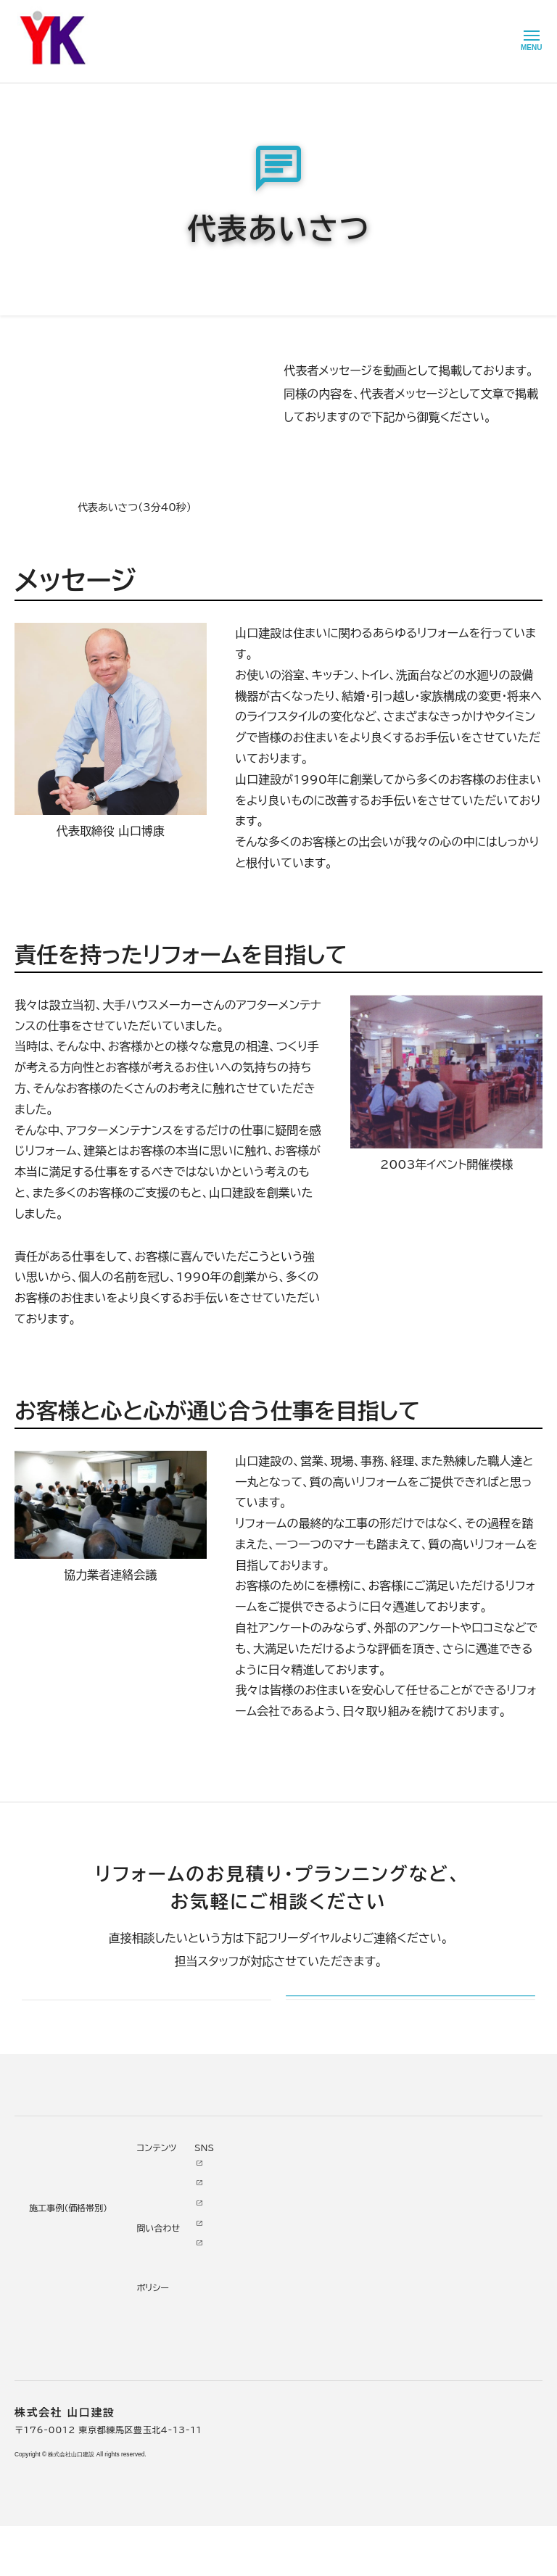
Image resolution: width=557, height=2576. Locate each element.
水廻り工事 (158, 2238)
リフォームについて (51, 2194)
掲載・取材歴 (273, 2318)
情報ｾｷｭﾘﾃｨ (356, 2375)
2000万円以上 (169, 2278)
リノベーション (165, 2217)
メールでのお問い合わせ (378, 2018)
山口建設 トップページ (61, 2134)
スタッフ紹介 (274, 2338)
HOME (29, 63)
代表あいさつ (275, 2238)
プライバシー (357, 2355)
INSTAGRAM (436, 2254)
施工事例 (151, 2194)
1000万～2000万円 (183, 2297)
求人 (256, 2397)
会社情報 (266, 2217)
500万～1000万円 (179, 2318)
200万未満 (160, 2357)
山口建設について (95, 63)
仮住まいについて (53, 2278)
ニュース (348, 2215)
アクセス (264, 2378)
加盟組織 (266, 2278)
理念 (256, 2257)
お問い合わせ (359, 2294)
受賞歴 (261, 2297)
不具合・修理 (357, 2315)
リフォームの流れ (51, 2257)
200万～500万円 (176, 2338)
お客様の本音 (359, 2235)
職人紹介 (266, 2357)
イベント (347, 2254)
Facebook (430, 2235)
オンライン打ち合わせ (60, 2297)
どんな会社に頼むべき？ (67, 2238)
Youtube (426, 2215)
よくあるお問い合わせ (61, 2318)
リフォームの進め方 (55, 2217)
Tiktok (420, 2294)
